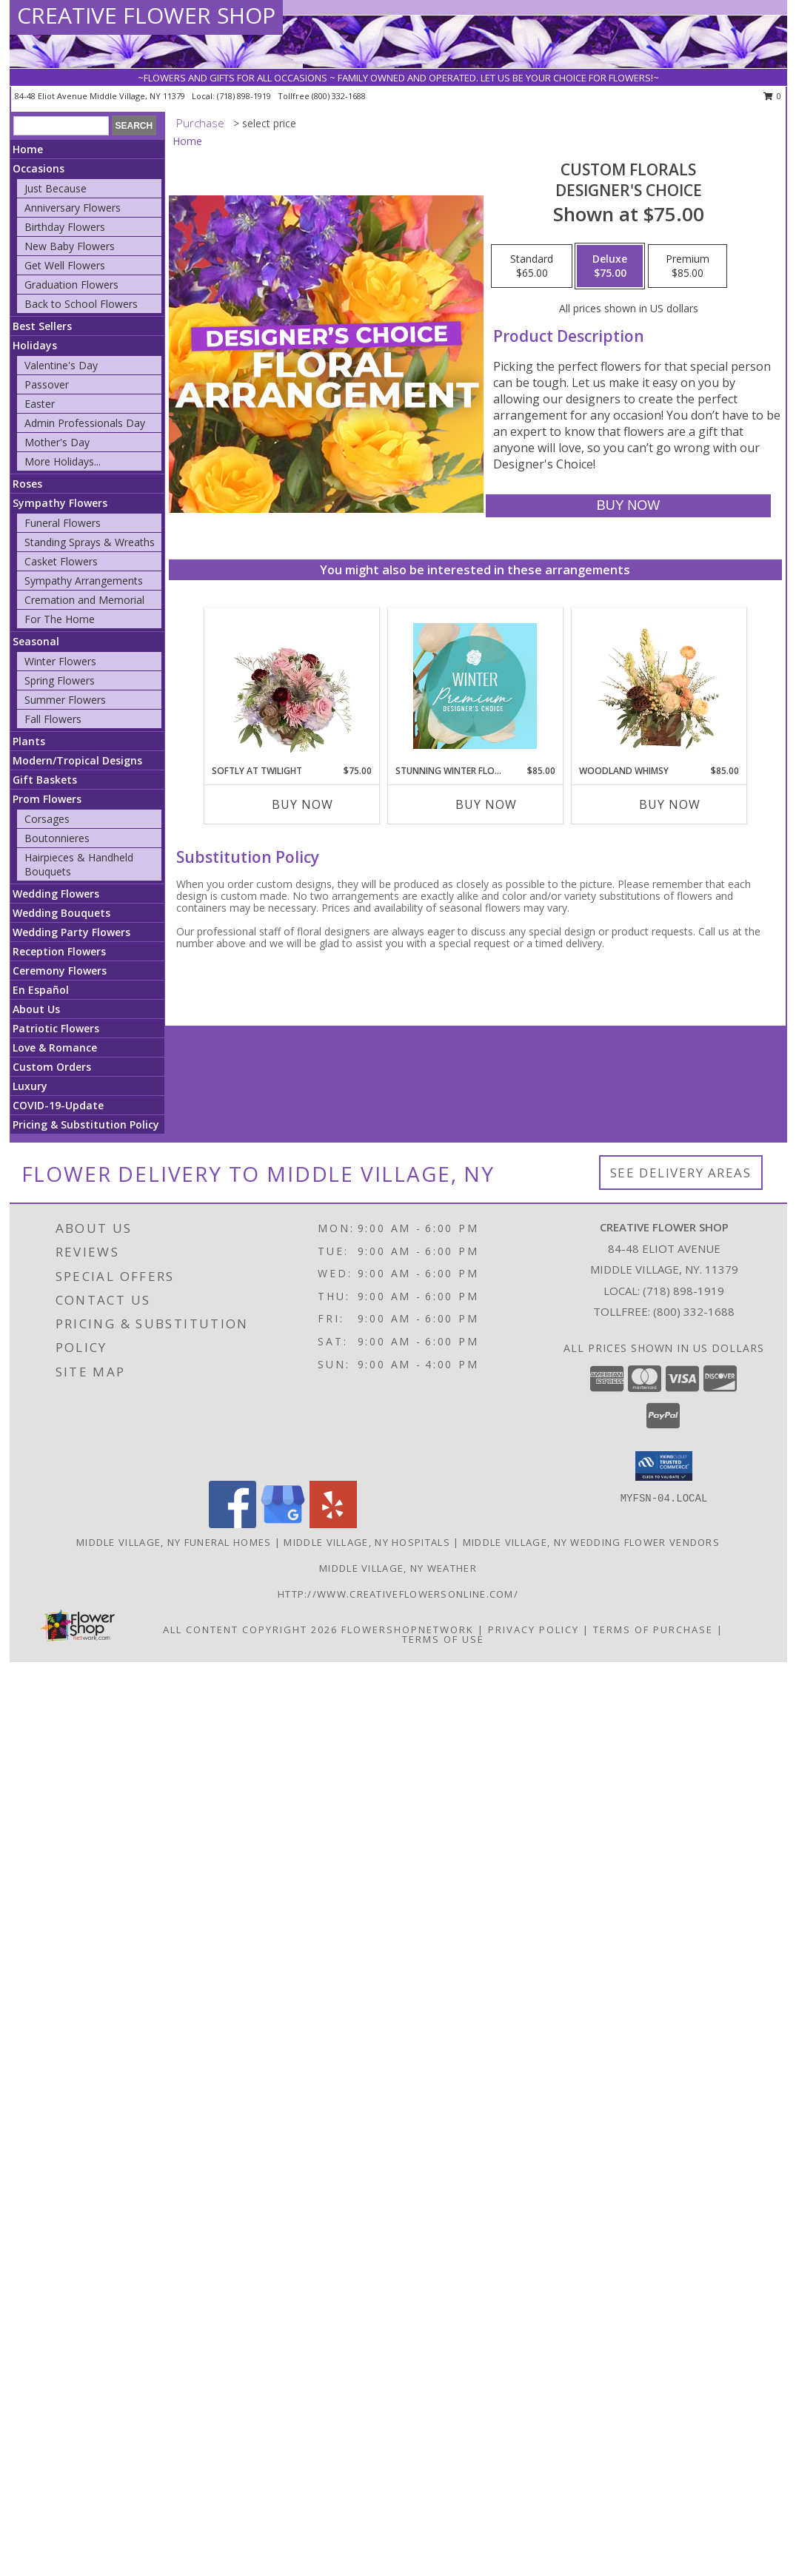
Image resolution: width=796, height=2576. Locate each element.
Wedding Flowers (56, 894)
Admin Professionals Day (84, 423)
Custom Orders (52, 1067)
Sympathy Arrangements (83, 581)
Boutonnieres (57, 838)
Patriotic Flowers (56, 1028)
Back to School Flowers (81, 304)
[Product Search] (61, 125)
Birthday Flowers (64, 227)
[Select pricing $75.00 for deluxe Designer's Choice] (610, 266)
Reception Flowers (59, 951)
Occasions (38, 168)
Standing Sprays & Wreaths (89, 542)
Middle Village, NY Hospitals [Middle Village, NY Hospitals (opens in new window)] (366, 1542)
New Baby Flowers (69, 246)
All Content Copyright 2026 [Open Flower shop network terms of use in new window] (250, 1629)
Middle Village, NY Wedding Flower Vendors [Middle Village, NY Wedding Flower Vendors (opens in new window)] (591, 1542)
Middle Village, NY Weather (398, 1568)
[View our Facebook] (232, 1524)
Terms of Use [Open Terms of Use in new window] (443, 1639)
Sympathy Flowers (60, 503)
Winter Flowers (60, 661)
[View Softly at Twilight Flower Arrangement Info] (291, 686)
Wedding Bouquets (61, 913)
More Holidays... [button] (62, 461)
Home (28, 149)
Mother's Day (57, 442)
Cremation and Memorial (84, 600)
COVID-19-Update (58, 1105)
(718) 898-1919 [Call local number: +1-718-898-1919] (245, 95)
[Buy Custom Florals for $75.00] (628, 505)
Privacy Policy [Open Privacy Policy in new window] (533, 1629)
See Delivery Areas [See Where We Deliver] (681, 1172)
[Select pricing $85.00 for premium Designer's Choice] (687, 266)
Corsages (47, 819)
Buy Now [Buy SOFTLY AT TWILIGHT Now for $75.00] (302, 804)
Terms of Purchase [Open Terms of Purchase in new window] (653, 1629)
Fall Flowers (52, 719)
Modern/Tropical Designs (77, 760)
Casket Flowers (61, 561)
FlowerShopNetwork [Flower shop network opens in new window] (407, 1629)
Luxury (30, 1086)
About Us (36, 1009)
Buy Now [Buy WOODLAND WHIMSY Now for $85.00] (669, 804)
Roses (27, 484)
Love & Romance (55, 1047)
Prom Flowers (47, 799)
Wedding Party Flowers (71, 932)
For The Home (59, 619)
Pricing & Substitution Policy (86, 1124)
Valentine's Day (61, 365)
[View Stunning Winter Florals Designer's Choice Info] (475, 686)
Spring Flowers (59, 680)
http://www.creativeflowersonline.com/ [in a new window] (398, 1594)
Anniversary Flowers (72, 208)
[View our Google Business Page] (283, 1524)
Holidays (35, 345)
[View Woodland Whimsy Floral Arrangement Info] (658, 686)
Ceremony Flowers (60, 971)
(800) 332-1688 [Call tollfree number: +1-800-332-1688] (339, 95)
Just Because (55, 188)
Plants (29, 741)
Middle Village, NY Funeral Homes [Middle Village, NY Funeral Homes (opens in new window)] (174, 1542)
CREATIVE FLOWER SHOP (146, 15)
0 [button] (772, 95)
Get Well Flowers (64, 265)
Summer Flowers (65, 700)
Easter (39, 404)
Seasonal (36, 641)
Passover (46, 384)
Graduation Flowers (71, 285)
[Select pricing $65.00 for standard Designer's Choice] (532, 266)
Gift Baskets (45, 780)
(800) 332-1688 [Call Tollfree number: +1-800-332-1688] (694, 1311)
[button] (663, 1466)
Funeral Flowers (62, 523)
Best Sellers (42, 326)
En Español (41, 990)
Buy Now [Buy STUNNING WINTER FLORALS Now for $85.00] (486, 804)
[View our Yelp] (333, 1524)
